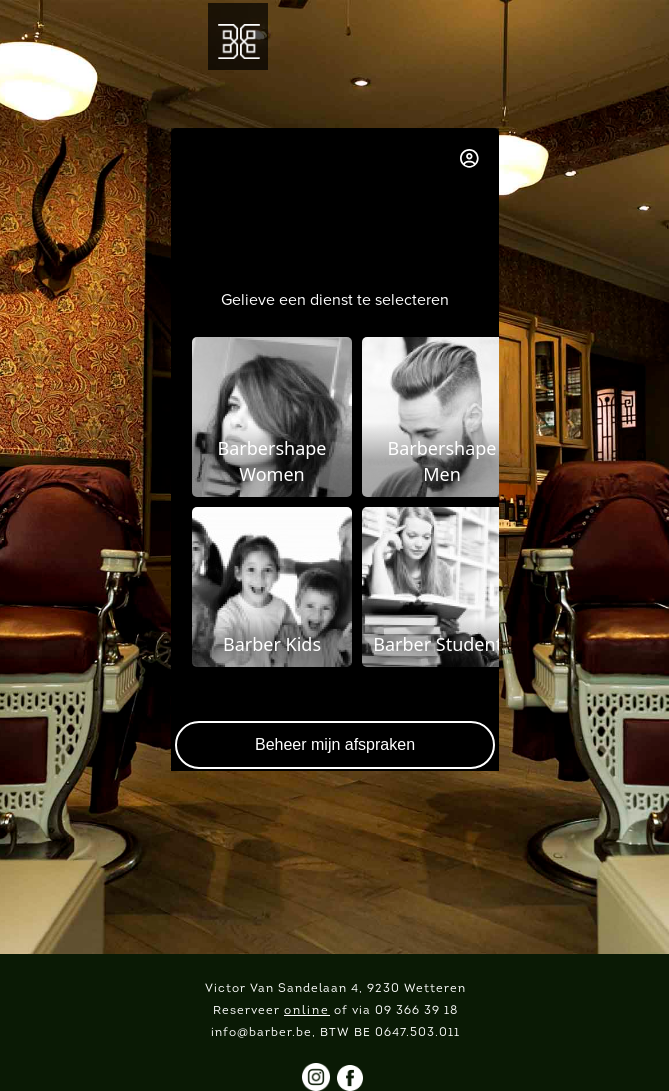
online (307, 1011)
